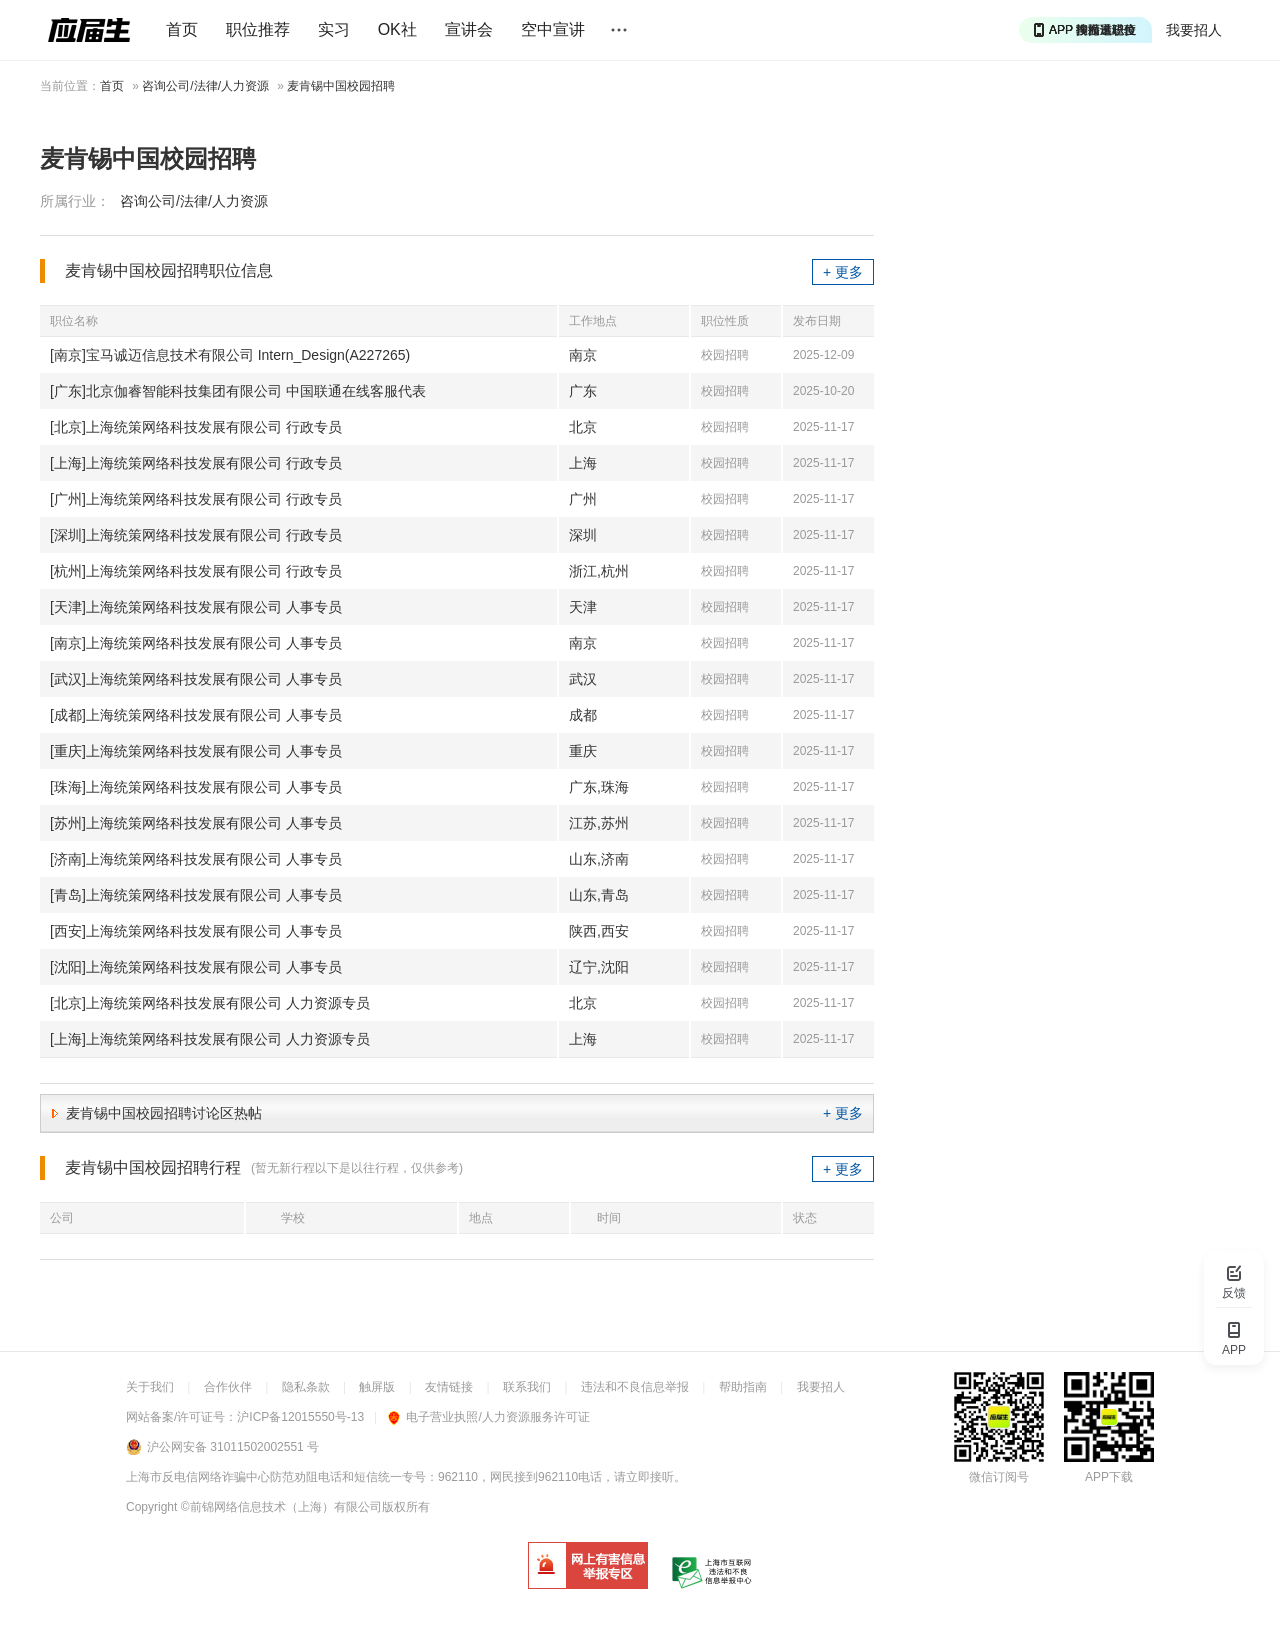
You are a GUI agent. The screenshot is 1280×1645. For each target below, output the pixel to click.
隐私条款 (306, 1387)
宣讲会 (469, 29)
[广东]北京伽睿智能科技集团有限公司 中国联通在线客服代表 (238, 391)
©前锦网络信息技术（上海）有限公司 (281, 1507)
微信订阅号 (999, 1477)
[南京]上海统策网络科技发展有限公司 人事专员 (196, 643)
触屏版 (377, 1387)
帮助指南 (743, 1387)
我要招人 (1194, 30)
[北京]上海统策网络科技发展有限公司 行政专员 (196, 427)
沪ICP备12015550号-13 (300, 1417)
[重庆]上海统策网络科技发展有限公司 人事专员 (196, 751)
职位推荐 (258, 29)
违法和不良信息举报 (635, 1387)
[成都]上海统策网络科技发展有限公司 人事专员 (196, 715)
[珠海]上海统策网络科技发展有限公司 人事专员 (196, 787)
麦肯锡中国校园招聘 (341, 86)
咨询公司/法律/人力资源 (205, 86)
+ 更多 (843, 272)
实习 (334, 29)
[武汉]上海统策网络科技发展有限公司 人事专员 (196, 679)
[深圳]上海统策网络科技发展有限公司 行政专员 (196, 535)
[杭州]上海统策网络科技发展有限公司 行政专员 (196, 571)
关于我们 (150, 1387)
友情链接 (449, 1387)
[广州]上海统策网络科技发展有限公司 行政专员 (196, 499)
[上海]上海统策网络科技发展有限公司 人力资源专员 (210, 1039)
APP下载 (1109, 1477)
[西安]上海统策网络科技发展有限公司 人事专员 (196, 931)
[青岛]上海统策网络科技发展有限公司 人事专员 (196, 895)
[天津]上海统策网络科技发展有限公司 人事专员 (196, 607)
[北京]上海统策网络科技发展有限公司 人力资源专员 (210, 1003)
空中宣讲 (553, 29)
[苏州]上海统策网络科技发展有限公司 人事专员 (196, 823)
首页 (182, 29)
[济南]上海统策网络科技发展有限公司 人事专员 (196, 859)
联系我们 (527, 1387)
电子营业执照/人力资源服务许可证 (488, 1417)
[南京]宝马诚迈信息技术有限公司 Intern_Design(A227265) (230, 355)
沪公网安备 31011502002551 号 (233, 1447)
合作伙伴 (228, 1387)
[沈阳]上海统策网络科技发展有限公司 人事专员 (196, 967)
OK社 (397, 29)
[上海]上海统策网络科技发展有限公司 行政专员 (196, 463)
